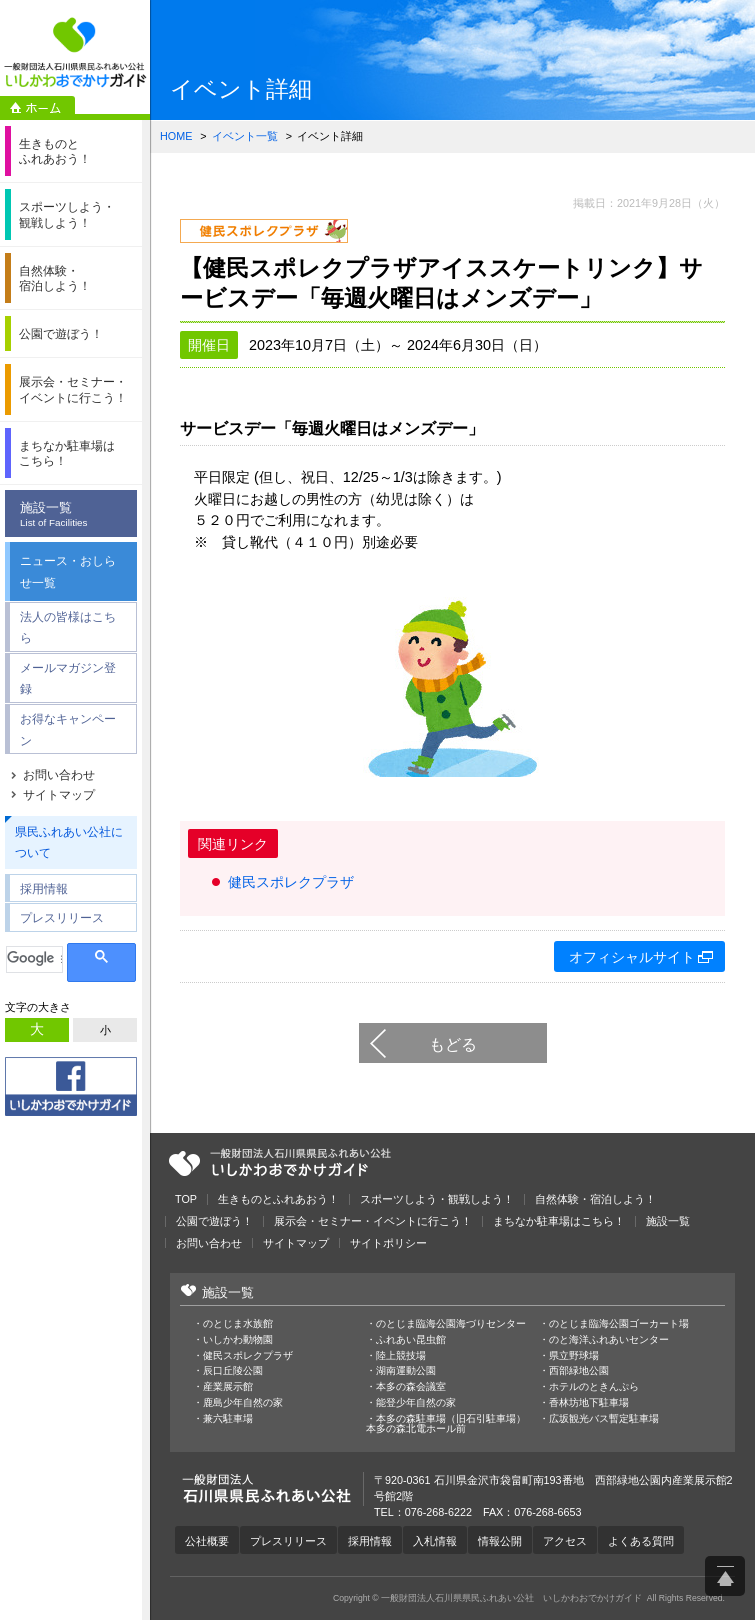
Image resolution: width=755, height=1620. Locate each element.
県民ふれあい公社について (69, 842)
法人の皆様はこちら (68, 627)
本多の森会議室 (411, 1387)
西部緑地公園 (579, 1371)
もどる (453, 1044)
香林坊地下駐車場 (589, 1403)
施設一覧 (76, 515)
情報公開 (500, 1541)
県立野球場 (574, 1356)
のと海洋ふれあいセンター (609, 1340)
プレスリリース (62, 917)
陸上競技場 (401, 1356)
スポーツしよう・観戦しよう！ (437, 1199)
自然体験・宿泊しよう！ (595, 1199)
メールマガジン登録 (68, 678)
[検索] (34, 958)
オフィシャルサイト (632, 957)
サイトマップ (59, 795)
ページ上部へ (725, 1576)
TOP (186, 1199)
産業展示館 (228, 1387)
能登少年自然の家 (416, 1403)
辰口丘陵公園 (233, 1371)
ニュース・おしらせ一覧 (68, 571)
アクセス (565, 1541)
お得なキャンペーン (68, 729)
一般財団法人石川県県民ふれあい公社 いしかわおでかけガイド (75, 52)
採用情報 (44, 888)
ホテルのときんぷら (594, 1387)
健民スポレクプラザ (291, 882)
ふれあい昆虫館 (411, 1340)
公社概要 (207, 1541)
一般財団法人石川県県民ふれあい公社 (280, 1163)
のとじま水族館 (238, 1324)
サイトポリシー (388, 1243)
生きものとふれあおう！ (278, 1199)
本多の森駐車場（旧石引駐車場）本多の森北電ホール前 (446, 1424)
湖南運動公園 (406, 1371)
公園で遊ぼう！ (214, 1221)
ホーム (37, 108)
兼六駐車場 (228, 1419)
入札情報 (435, 1541)
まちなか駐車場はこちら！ (559, 1221)
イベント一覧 (245, 136)
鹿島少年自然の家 (243, 1403)
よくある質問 (641, 1541)
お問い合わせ (59, 775)
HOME (176, 136)
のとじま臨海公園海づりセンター (451, 1324)
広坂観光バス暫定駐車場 (604, 1419)
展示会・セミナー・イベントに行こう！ (373, 1221)
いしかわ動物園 (238, 1340)
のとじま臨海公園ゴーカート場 (619, 1324)
